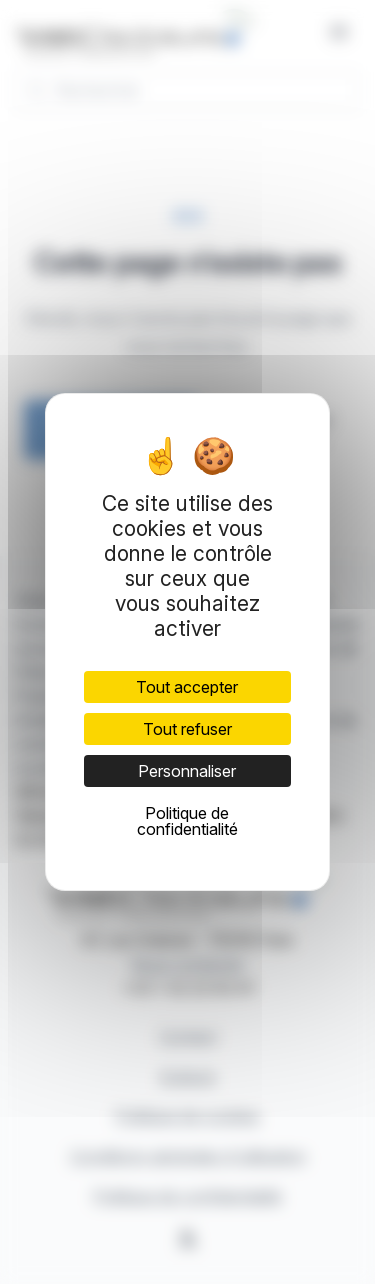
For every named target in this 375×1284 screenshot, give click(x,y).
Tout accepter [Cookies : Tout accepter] (187, 687)
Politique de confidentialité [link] (187, 821)
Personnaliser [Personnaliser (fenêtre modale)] (187, 771)
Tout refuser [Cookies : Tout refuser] (187, 729)
